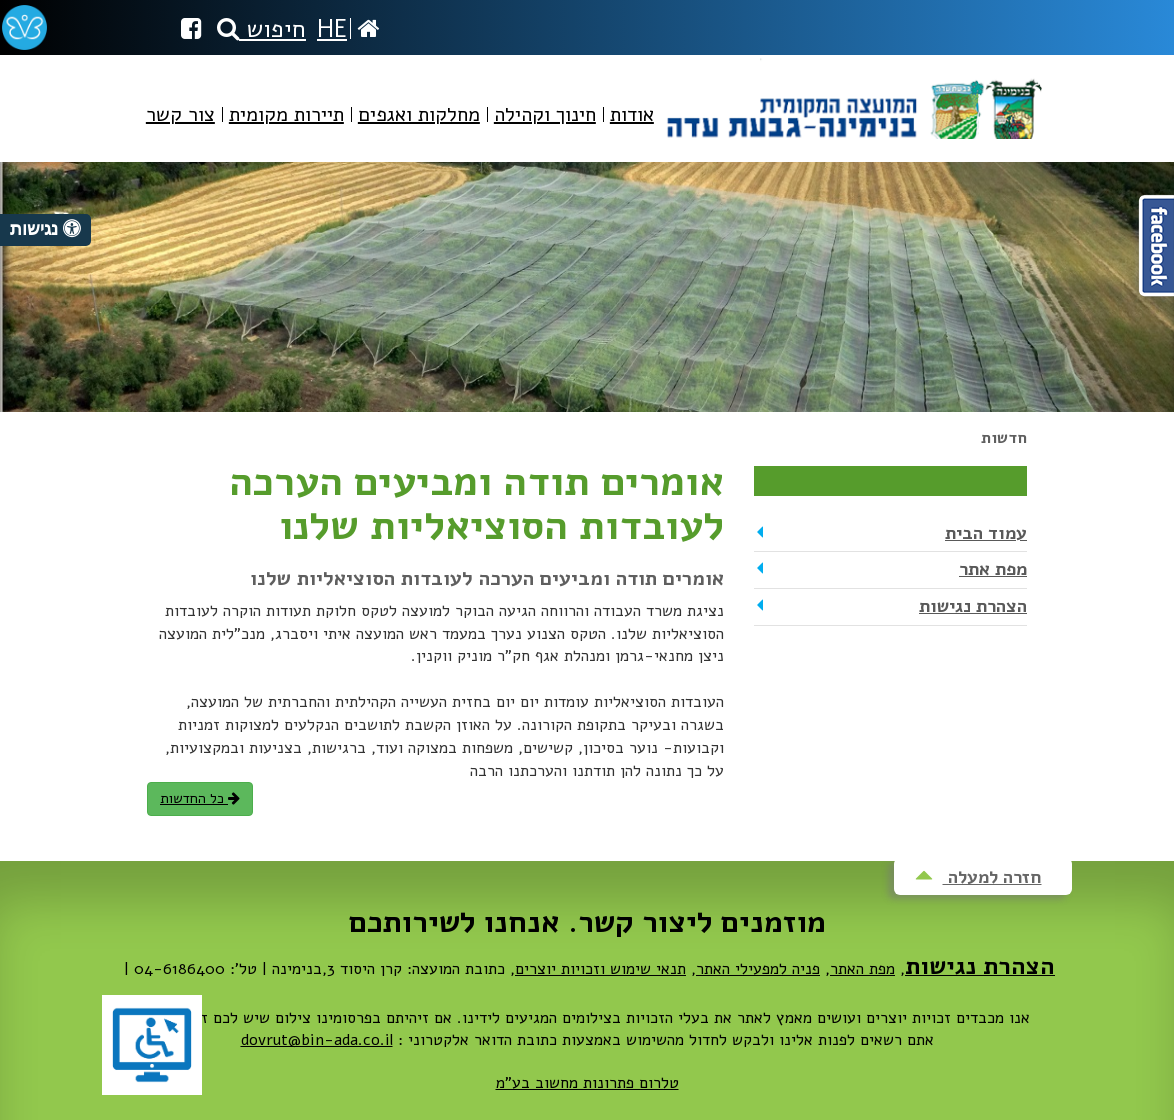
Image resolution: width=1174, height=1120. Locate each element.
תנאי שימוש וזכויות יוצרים (600, 969)
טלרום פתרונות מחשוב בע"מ (587, 1083)
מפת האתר (862, 969)
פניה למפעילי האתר (758, 969)
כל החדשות (200, 798)
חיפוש (261, 29)
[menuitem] (632, 131)
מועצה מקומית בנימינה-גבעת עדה (852, 98)
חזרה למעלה (978, 877)
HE (332, 29)
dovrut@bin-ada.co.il (317, 1040)
